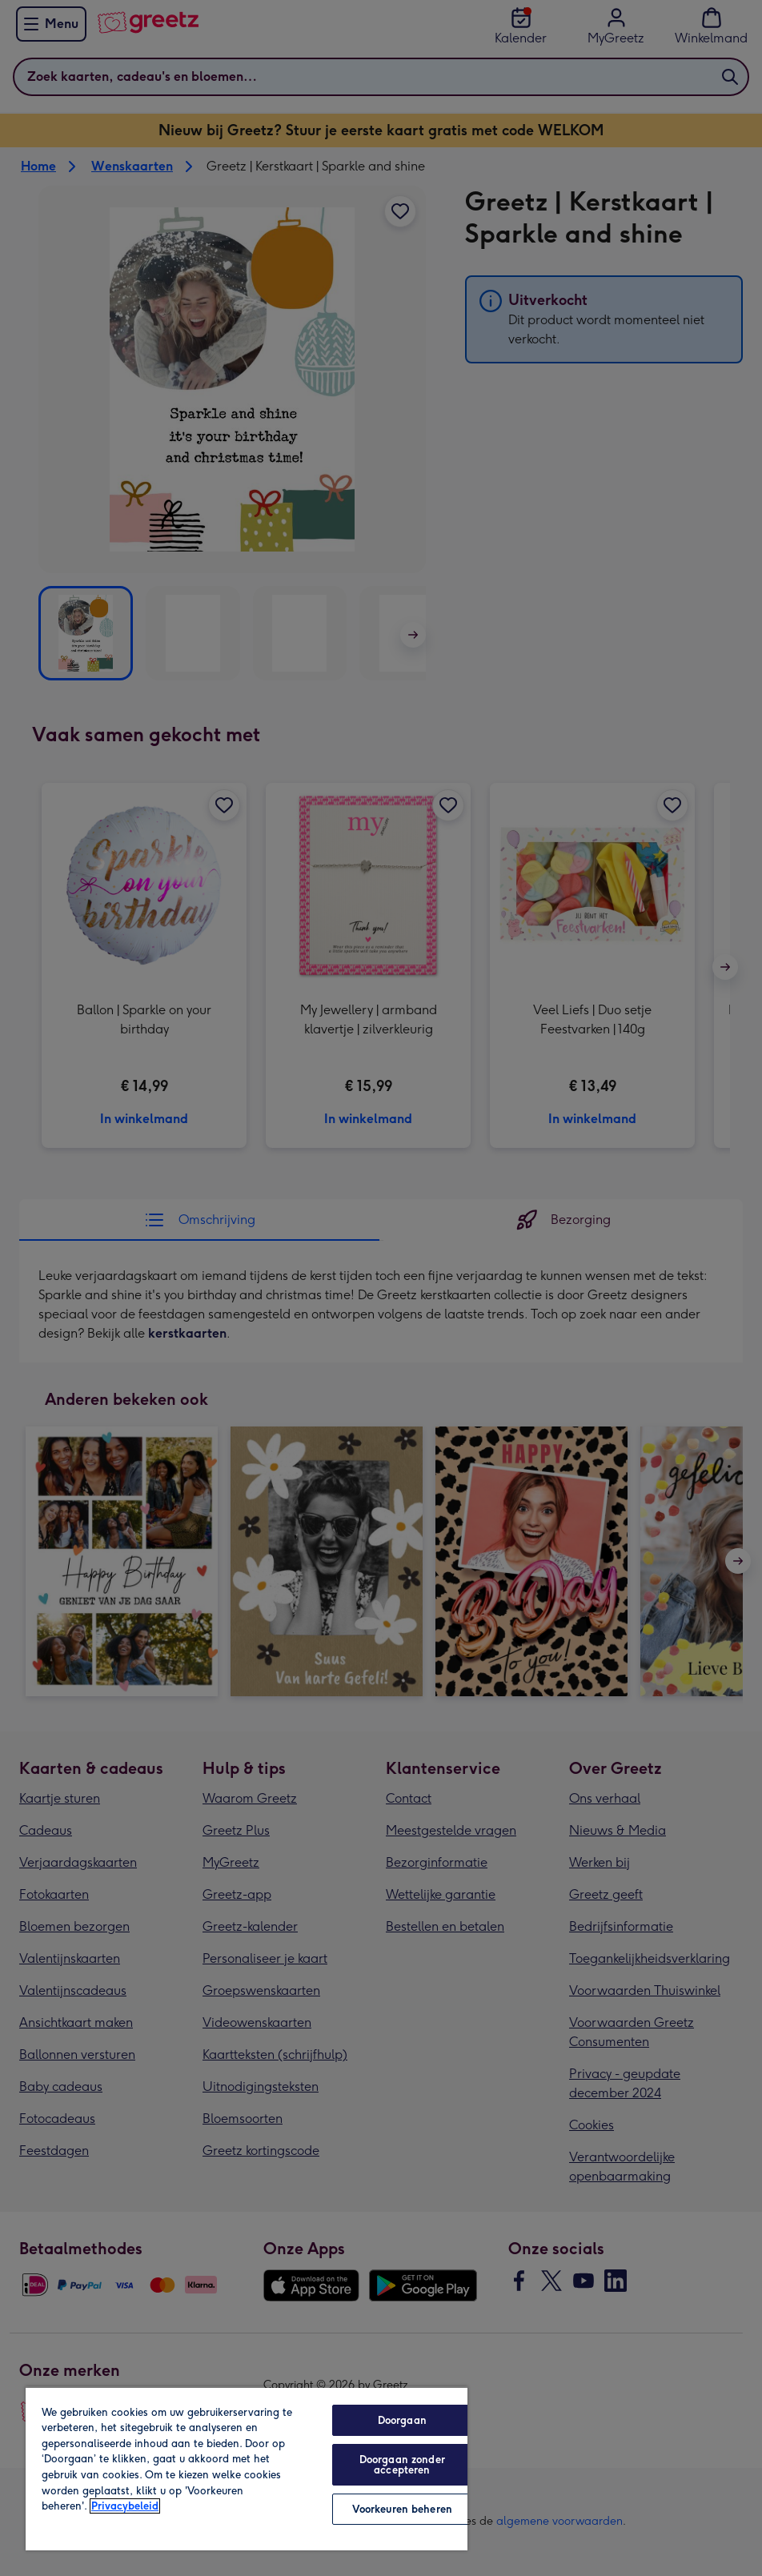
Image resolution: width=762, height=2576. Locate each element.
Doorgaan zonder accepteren (402, 2465)
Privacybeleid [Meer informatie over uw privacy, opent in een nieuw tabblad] (124, 2506)
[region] (246, 2468)
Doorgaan (402, 2420)
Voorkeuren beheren (402, 2509)
